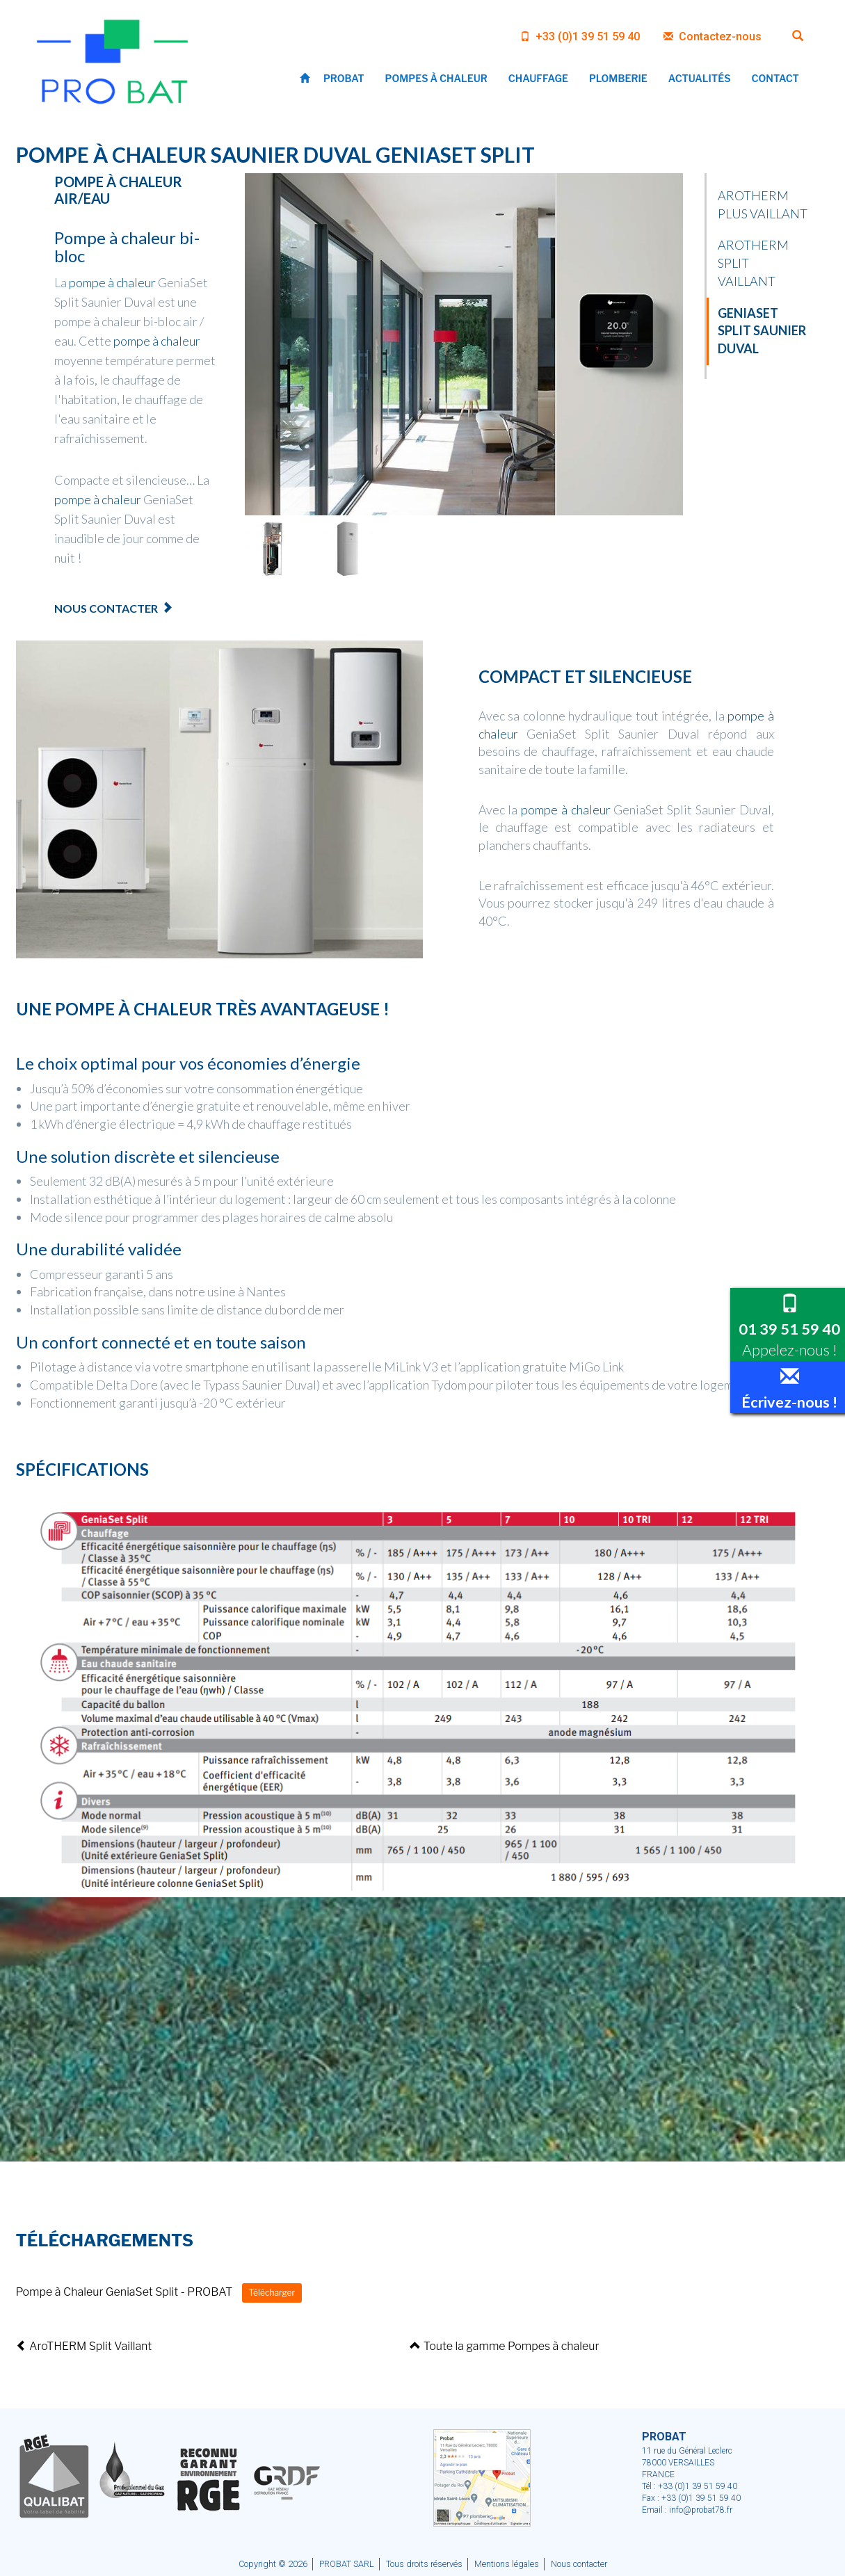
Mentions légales (506, 2564)
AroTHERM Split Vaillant (84, 2346)
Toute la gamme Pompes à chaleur (504, 2346)
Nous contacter (106, 608)
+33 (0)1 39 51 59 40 (580, 36)
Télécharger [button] (272, 2292)
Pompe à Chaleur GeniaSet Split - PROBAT (124, 2292)
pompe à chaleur (112, 282)
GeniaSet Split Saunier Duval (762, 330)
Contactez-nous (712, 36)
